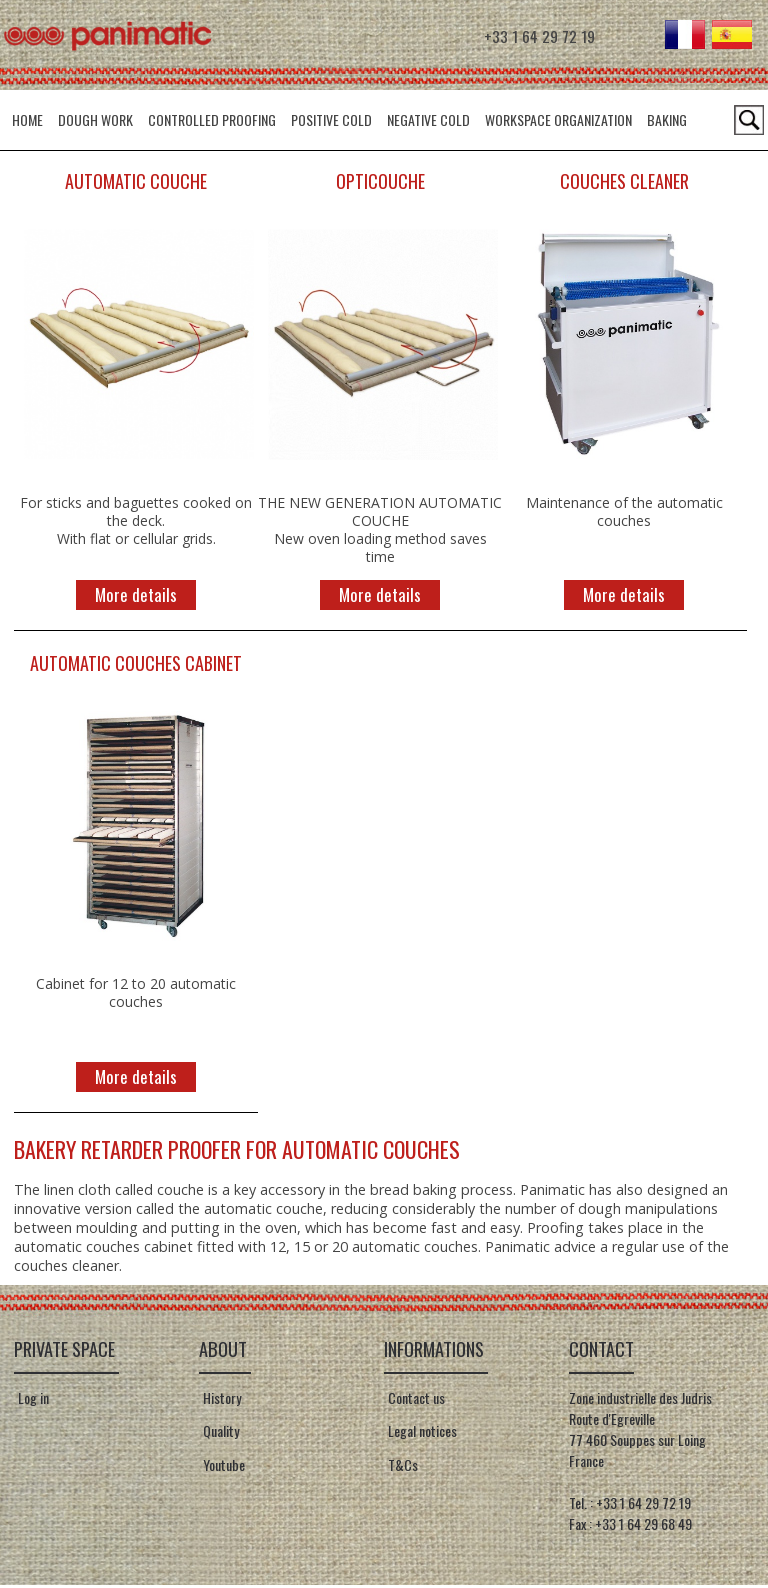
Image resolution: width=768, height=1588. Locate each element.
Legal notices (420, 1434)
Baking (667, 119)
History (220, 1400)
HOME (27, 119)
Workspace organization (558, 119)
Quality (219, 1434)
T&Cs (401, 1468)
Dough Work (95, 119)
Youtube (222, 1468)
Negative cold (428, 119)
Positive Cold (331, 119)
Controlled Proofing (212, 119)
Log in (33, 1400)
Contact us (414, 1400)
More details (136, 596)
